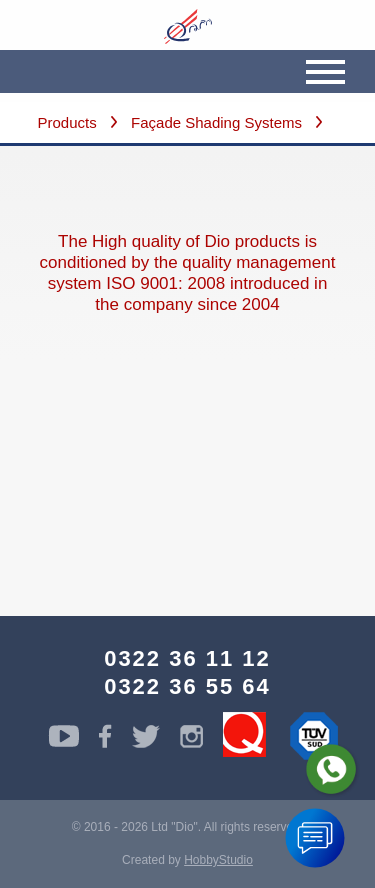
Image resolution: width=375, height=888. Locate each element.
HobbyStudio (218, 860)
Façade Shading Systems (216, 122)
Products (67, 122)
